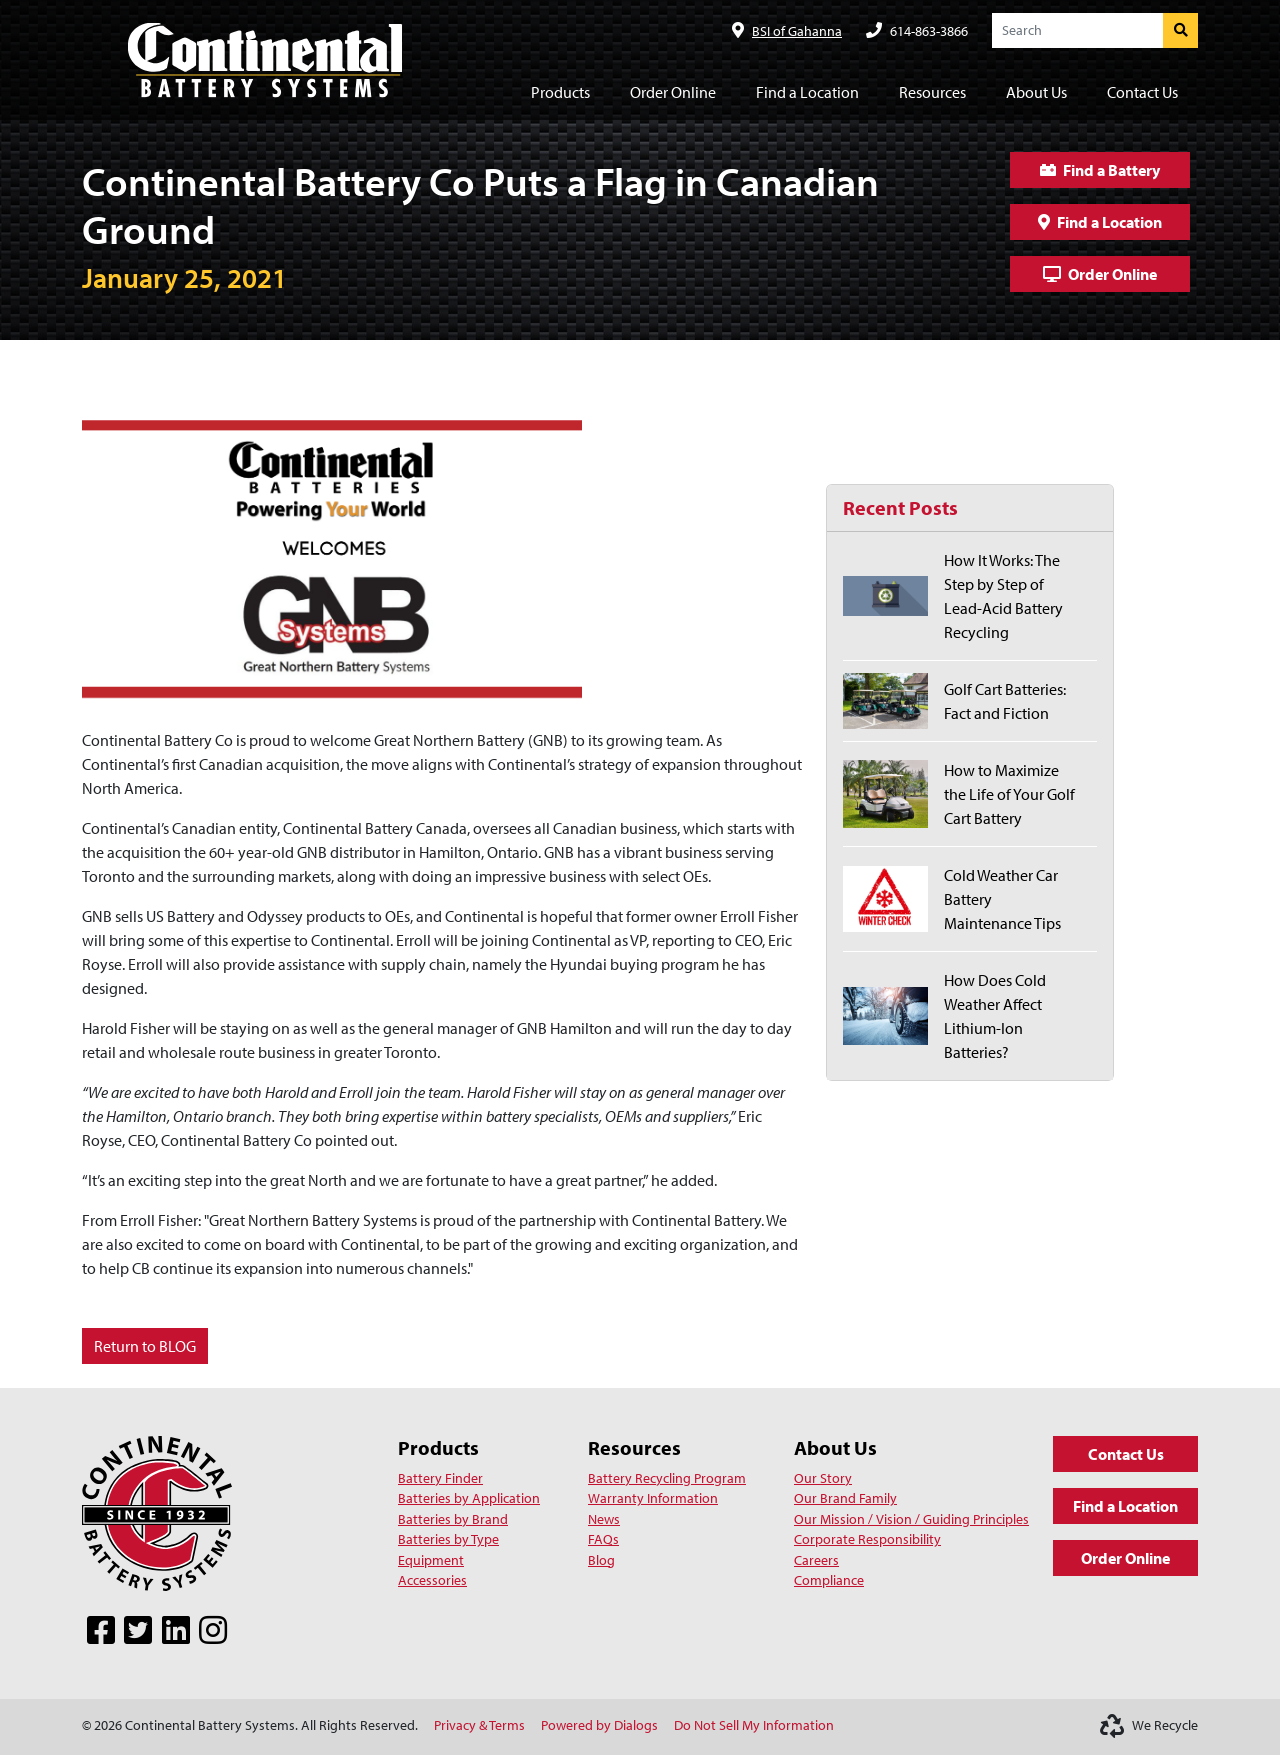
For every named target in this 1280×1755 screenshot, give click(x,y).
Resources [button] (932, 92)
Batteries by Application (469, 1498)
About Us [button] (1036, 92)
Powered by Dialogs (599, 1725)
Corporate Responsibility (867, 1539)
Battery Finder (440, 1478)
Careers (816, 1560)
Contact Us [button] (1142, 92)
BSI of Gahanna (797, 30)
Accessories (432, 1580)
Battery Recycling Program (667, 1478)
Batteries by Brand (453, 1519)
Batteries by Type (448, 1539)
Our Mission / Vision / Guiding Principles (911, 1519)
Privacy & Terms (479, 1725)
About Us (835, 1447)
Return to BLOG (145, 1346)
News (604, 1519)
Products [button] (560, 92)
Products (438, 1447)
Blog (601, 1560)
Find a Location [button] (807, 92)
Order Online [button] (673, 92)
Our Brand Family (845, 1498)
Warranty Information (653, 1498)
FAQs (603, 1539)
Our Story (823, 1478)
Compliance (829, 1580)
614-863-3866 (929, 30)
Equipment (431, 1560)
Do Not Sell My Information (754, 1725)
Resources (634, 1447)
